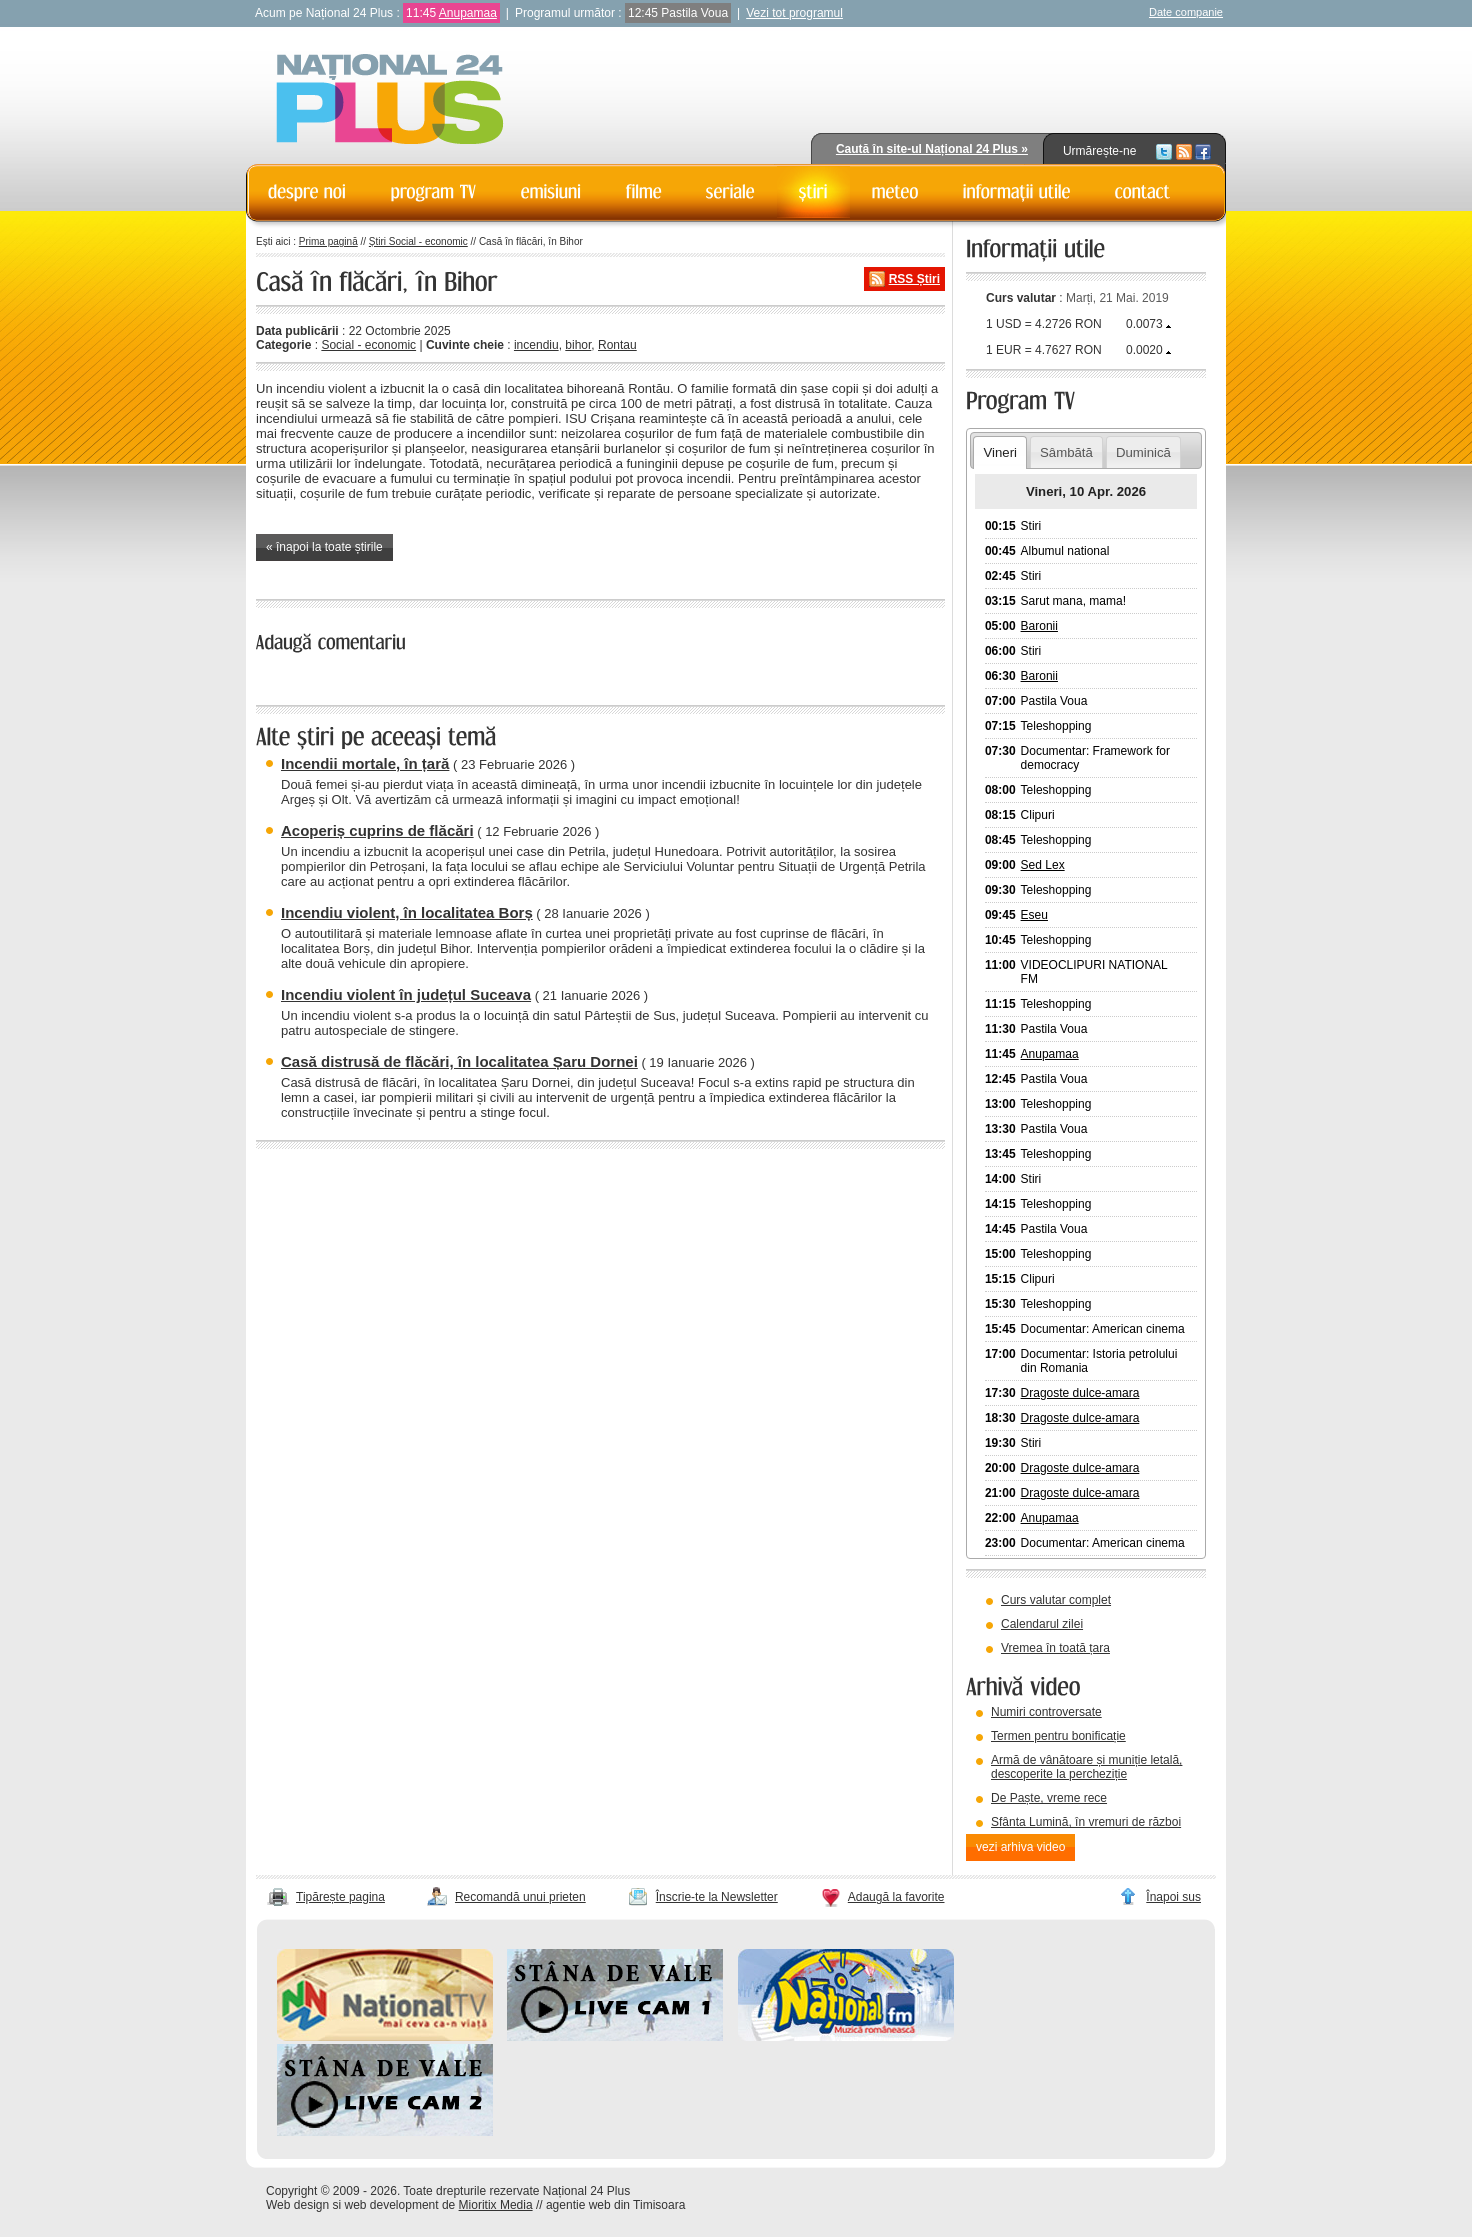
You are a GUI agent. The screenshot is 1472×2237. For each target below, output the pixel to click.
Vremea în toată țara (1055, 1648)
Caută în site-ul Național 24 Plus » (932, 149)
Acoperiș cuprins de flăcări (377, 830)
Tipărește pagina (340, 1897)
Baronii (1039, 626)
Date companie (1186, 12)
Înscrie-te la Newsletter (717, 1897)
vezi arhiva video (1020, 1847)
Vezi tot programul (794, 13)
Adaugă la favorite (896, 1897)
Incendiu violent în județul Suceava (406, 994)
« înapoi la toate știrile (324, 547)
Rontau (617, 345)
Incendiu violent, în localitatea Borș (407, 912)
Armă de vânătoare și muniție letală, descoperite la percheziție (1086, 1767)
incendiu (536, 345)
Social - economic (368, 345)
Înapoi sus (1173, 1897)
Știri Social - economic (418, 241)
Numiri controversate (1046, 1712)
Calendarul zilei (1042, 1624)
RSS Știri (914, 279)
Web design (297, 2205)
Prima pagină (328, 241)
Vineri (999, 452)
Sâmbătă (1066, 452)
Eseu (1034, 915)
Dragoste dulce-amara (1080, 1393)
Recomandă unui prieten (520, 1897)
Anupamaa (468, 13)
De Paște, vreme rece (1049, 1798)
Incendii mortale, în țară (365, 763)
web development (392, 2205)
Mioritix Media (496, 2205)
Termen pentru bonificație (1058, 1736)
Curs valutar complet (1056, 1600)
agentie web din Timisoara (615, 2205)
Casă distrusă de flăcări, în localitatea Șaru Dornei (459, 1061)
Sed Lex (1043, 865)
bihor (578, 345)
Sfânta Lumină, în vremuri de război (1086, 1822)
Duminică (1143, 452)
